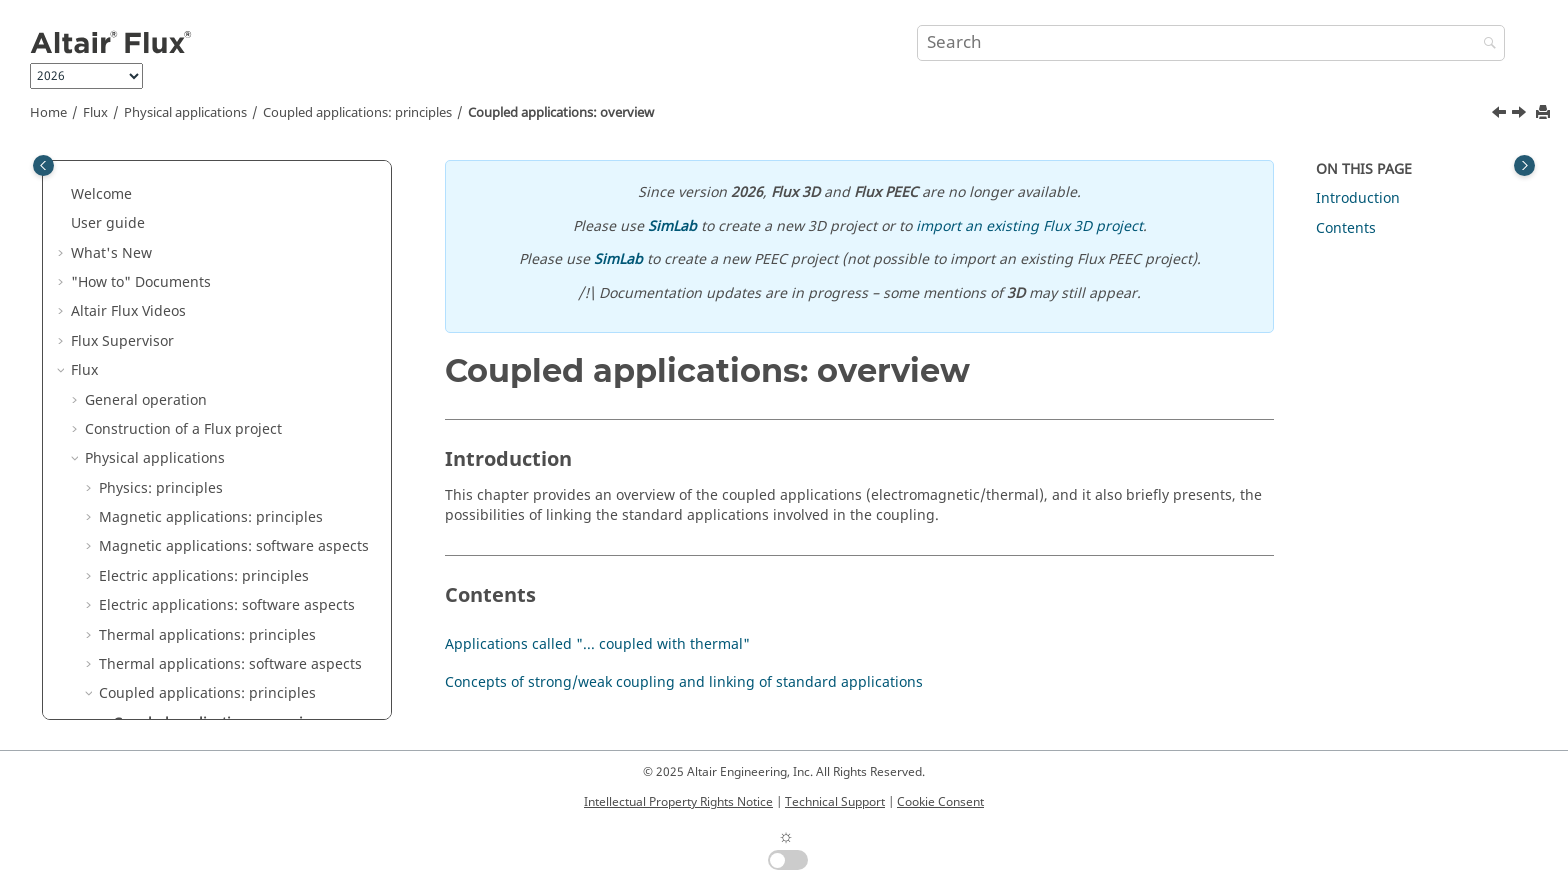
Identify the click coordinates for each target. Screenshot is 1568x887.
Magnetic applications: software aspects (234, 260)
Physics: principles (161, 202)
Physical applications (185, 113)
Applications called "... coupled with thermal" (247, 476)
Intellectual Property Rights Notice (678, 802)
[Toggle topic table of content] (1524, 165)
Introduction (1358, 198)
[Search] (1485, 44)
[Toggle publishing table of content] (43, 165)
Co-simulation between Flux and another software (221, 672)
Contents (1346, 228)
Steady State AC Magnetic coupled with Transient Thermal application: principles (244, 584)
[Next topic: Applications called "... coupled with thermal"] (1521, 115)
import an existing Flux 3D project (1029, 226)
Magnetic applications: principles (211, 231)
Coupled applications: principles (357, 113)
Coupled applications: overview (561, 113)
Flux (95, 113)
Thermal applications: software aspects (230, 378)
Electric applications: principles (204, 290)
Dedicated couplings (154, 711)
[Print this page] (1545, 113)
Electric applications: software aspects (227, 319)
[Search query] (1211, 43)
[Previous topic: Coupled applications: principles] (1501, 115)
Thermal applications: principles (207, 349)
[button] (77, 173)
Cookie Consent (940, 802)
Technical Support (835, 802)
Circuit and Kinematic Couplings (193, 633)
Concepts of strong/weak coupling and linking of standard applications (249, 525)
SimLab (672, 226)
